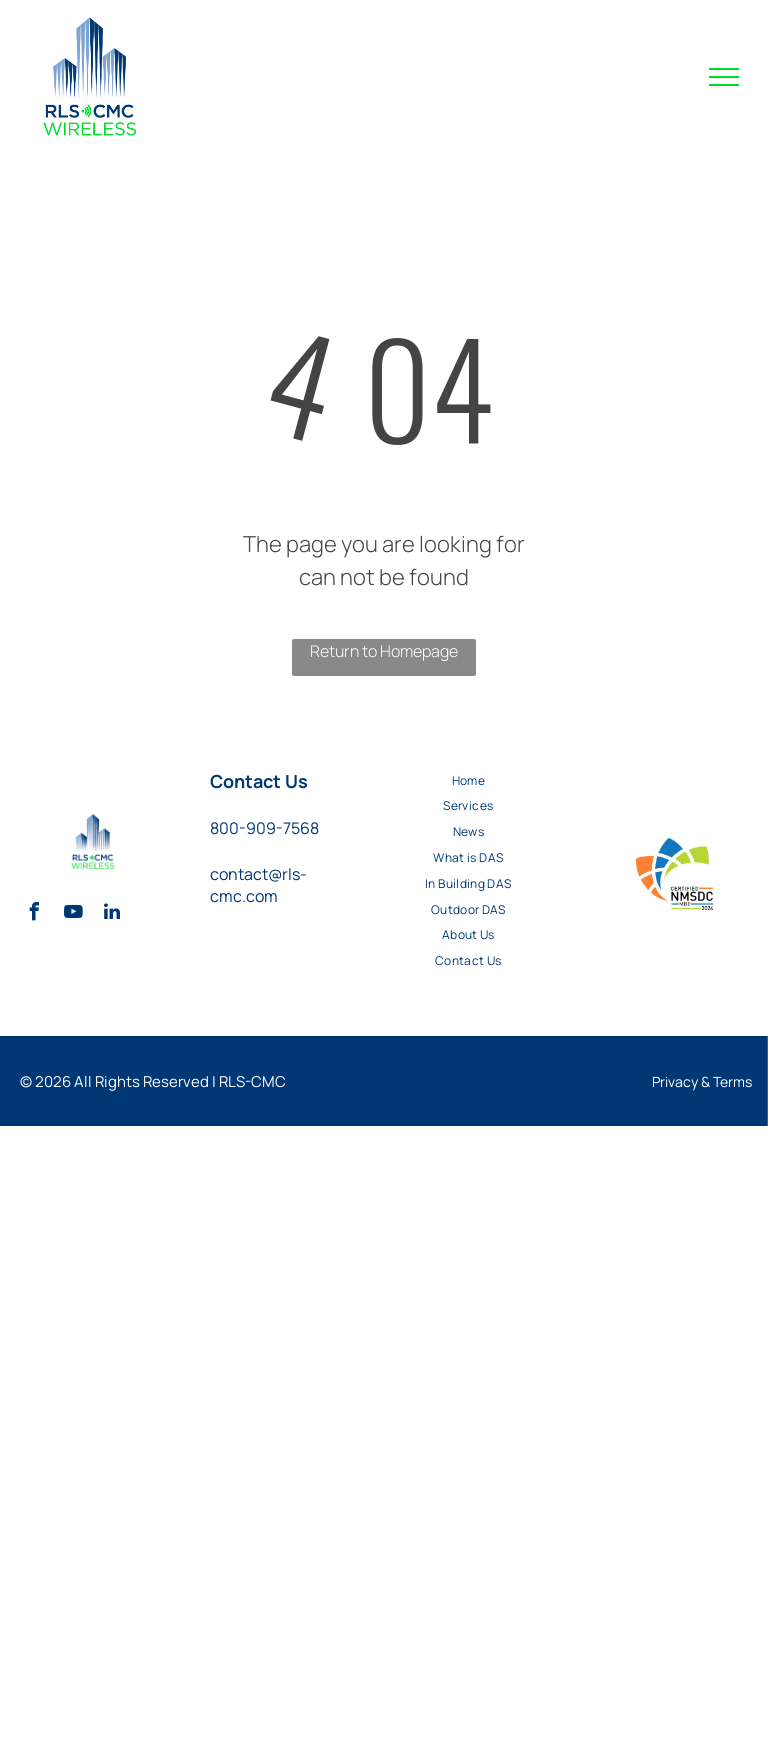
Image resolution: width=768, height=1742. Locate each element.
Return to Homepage (384, 651)
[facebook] (34, 914)
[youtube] (73, 914)
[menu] (724, 77)
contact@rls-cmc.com (258, 885)
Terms (732, 1081)
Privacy (675, 1081)
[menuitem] (468, 780)
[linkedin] (112, 914)
